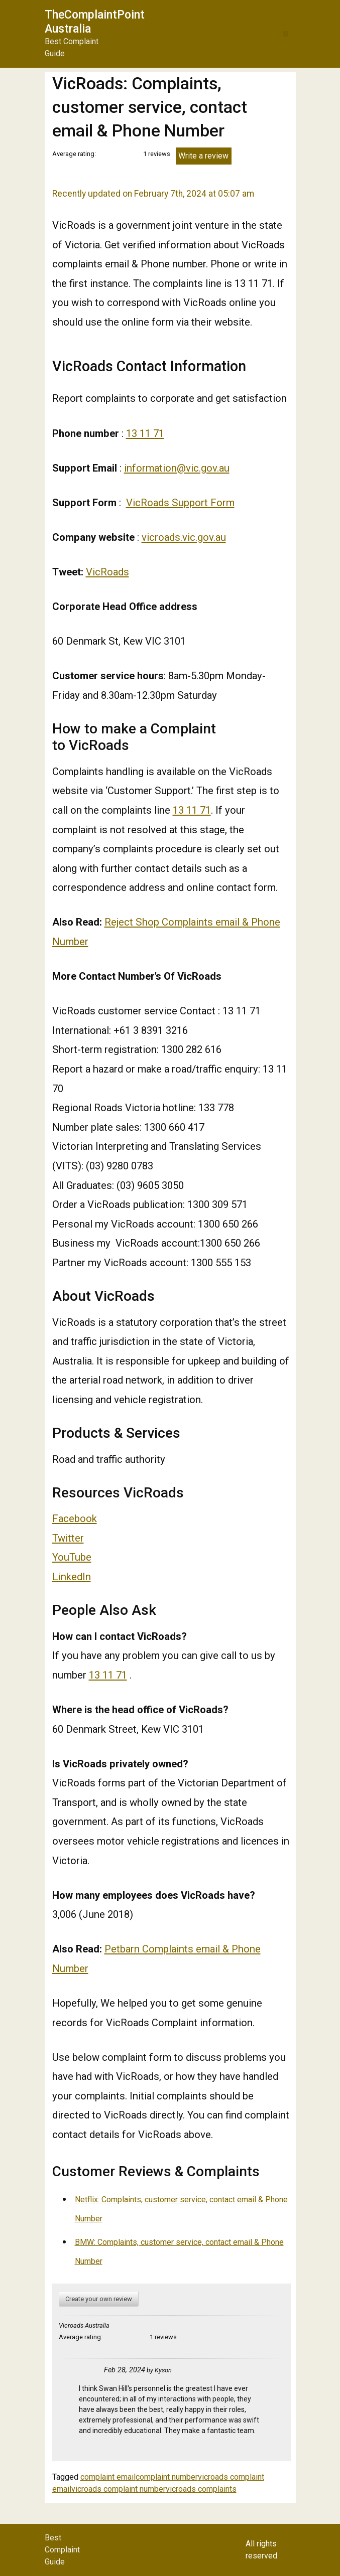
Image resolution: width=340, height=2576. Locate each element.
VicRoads (107, 572)
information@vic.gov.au (177, 468)
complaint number (167, 2477)
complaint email (108, 2477)
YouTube (71, 1557)
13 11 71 (145, 433)
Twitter (68, 1538)
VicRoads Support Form (180, 503)
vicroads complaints (201, 2489)
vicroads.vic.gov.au (184, 537)
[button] (285, 34)
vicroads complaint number (118, 2489)
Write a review (203, 156)
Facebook (74, 1518)
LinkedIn (71, 1577)
